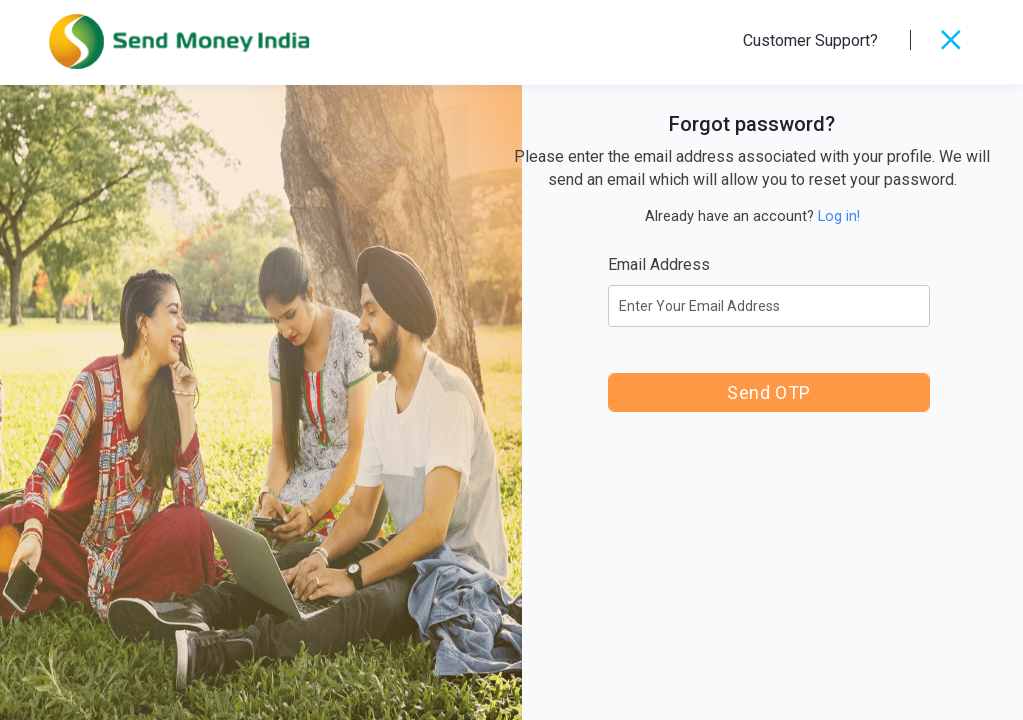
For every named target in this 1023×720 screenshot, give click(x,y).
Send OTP (769, 392)
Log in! (839, 216)
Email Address (659, 264)
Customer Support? (810, 40)
